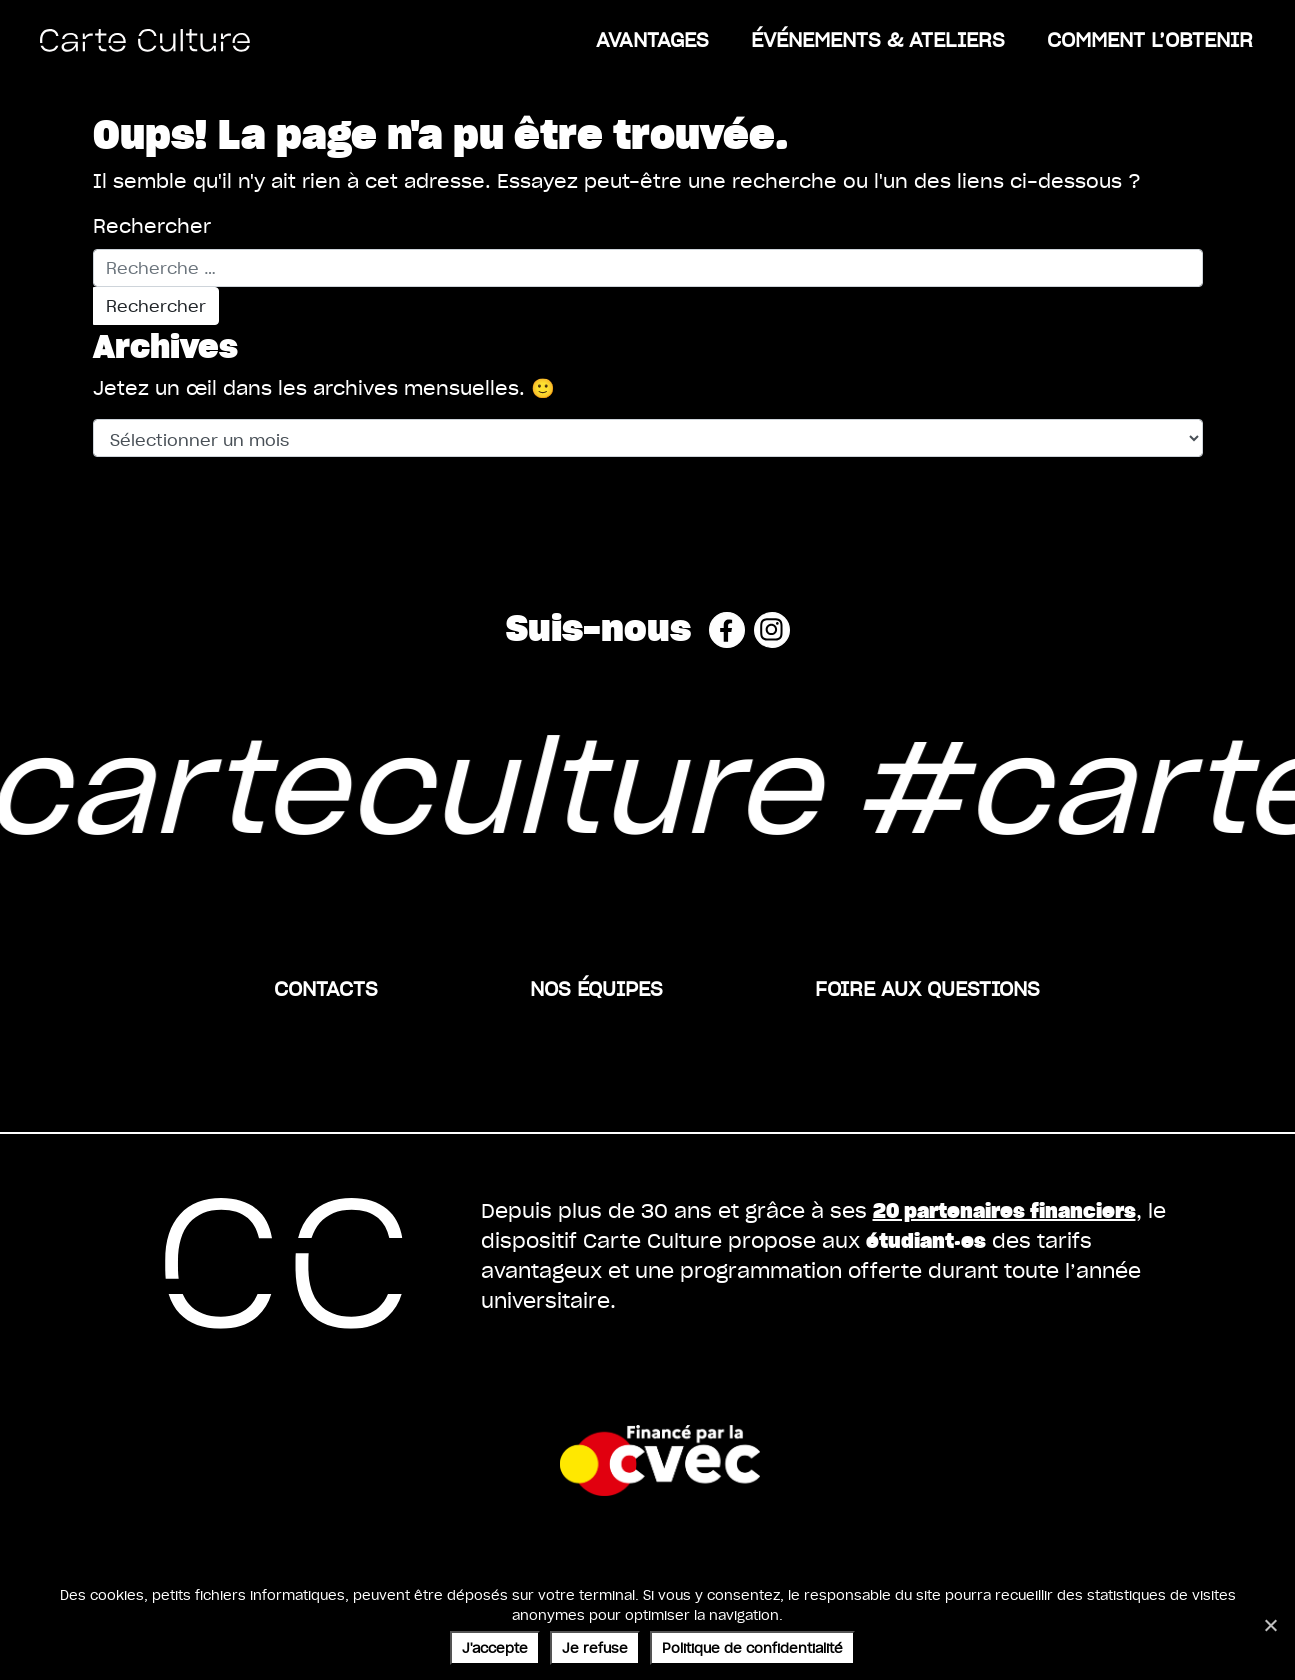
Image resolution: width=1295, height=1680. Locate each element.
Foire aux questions (927, 988)
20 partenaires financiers (1004, 1209)
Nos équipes (596, 988)
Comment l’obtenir (1150, 39)
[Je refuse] (1270, 1625)
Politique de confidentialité (752, 1647)
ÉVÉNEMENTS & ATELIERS (878, 39)
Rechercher (152, 226)
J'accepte (495, 1647)
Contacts (326, 988)
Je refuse (595, 1647)
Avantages (652, 39)
